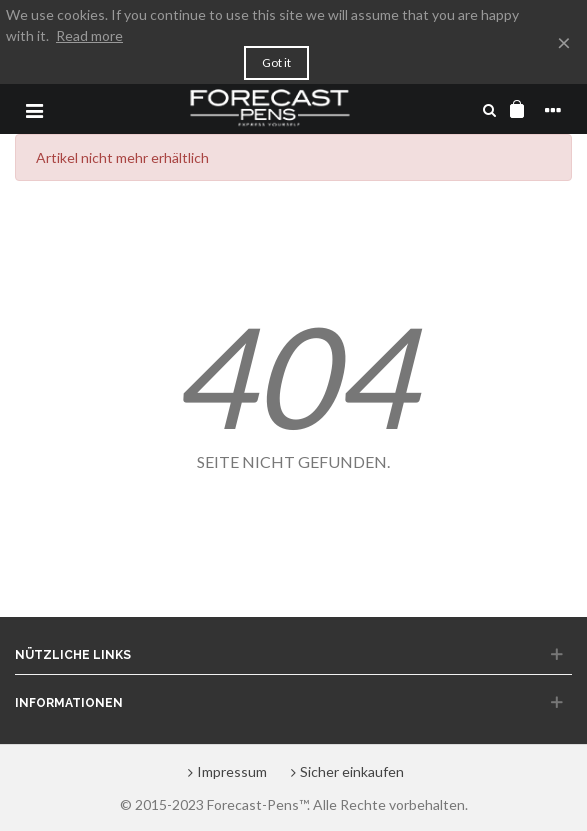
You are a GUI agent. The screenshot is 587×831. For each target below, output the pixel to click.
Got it (276, 62)
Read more (89, 35)
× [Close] (564, 41)
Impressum (225, 771)
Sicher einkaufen (345, 771)
